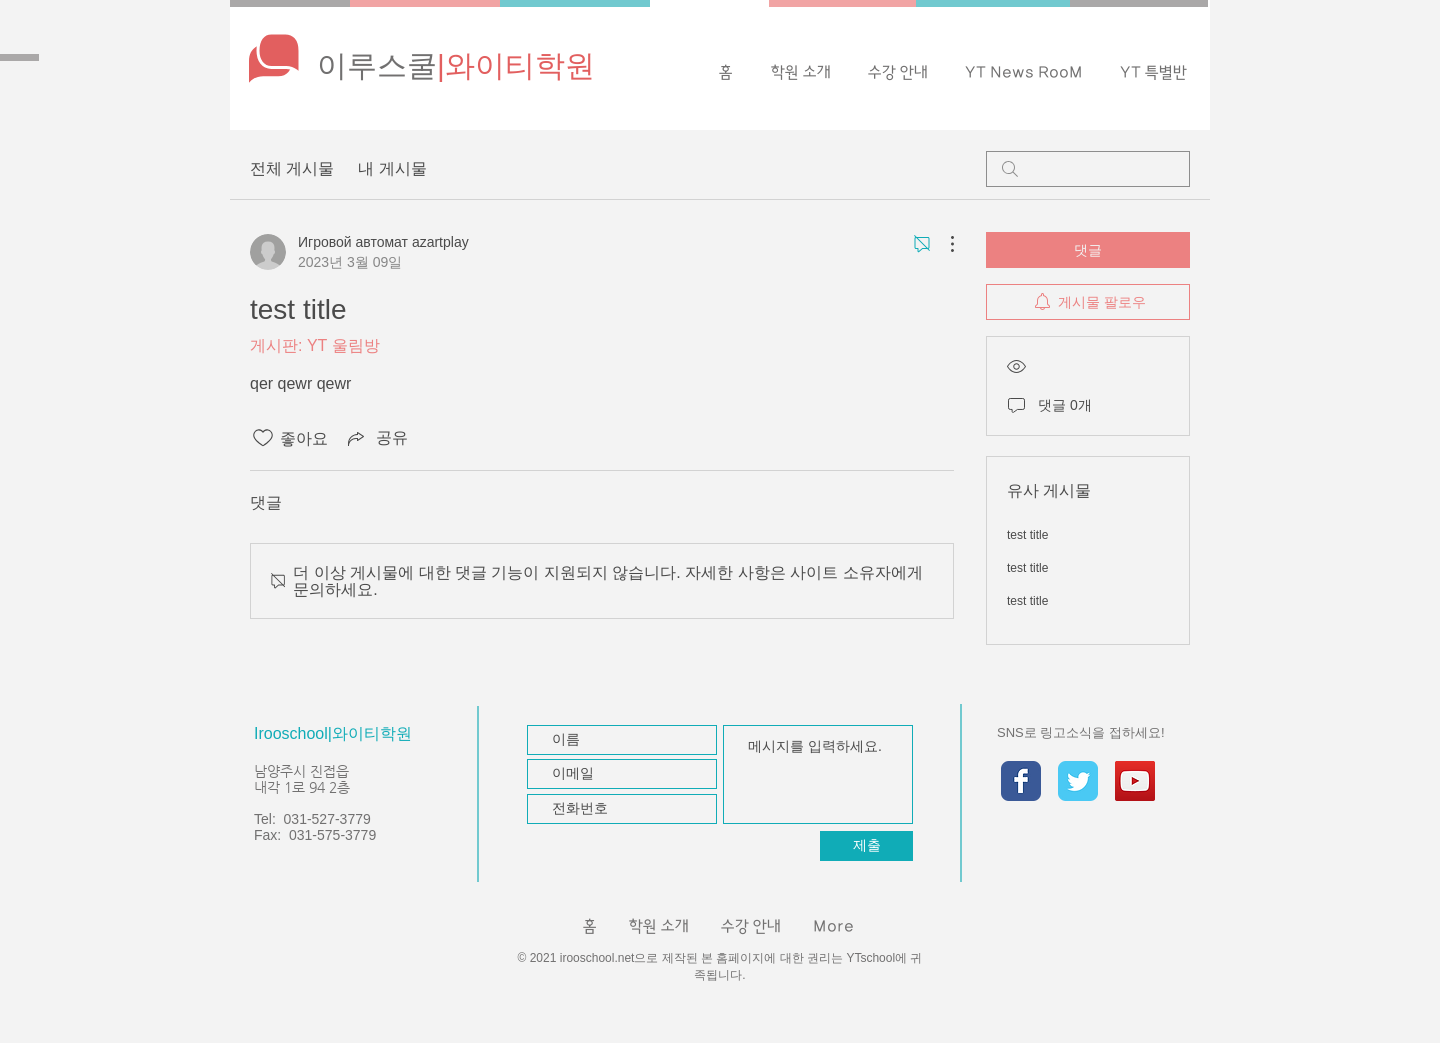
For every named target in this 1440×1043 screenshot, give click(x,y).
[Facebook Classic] (1021, 781)
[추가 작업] (942, 244)
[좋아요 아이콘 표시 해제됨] (263, 438)
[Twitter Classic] (1078, 781)
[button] (1023, 72)
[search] (1088, 169)
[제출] (866, 846)
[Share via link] (376, 438)
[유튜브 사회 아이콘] (1135, 781)
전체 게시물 (292, 168)
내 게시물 (392, 168)
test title (1027, 535)
